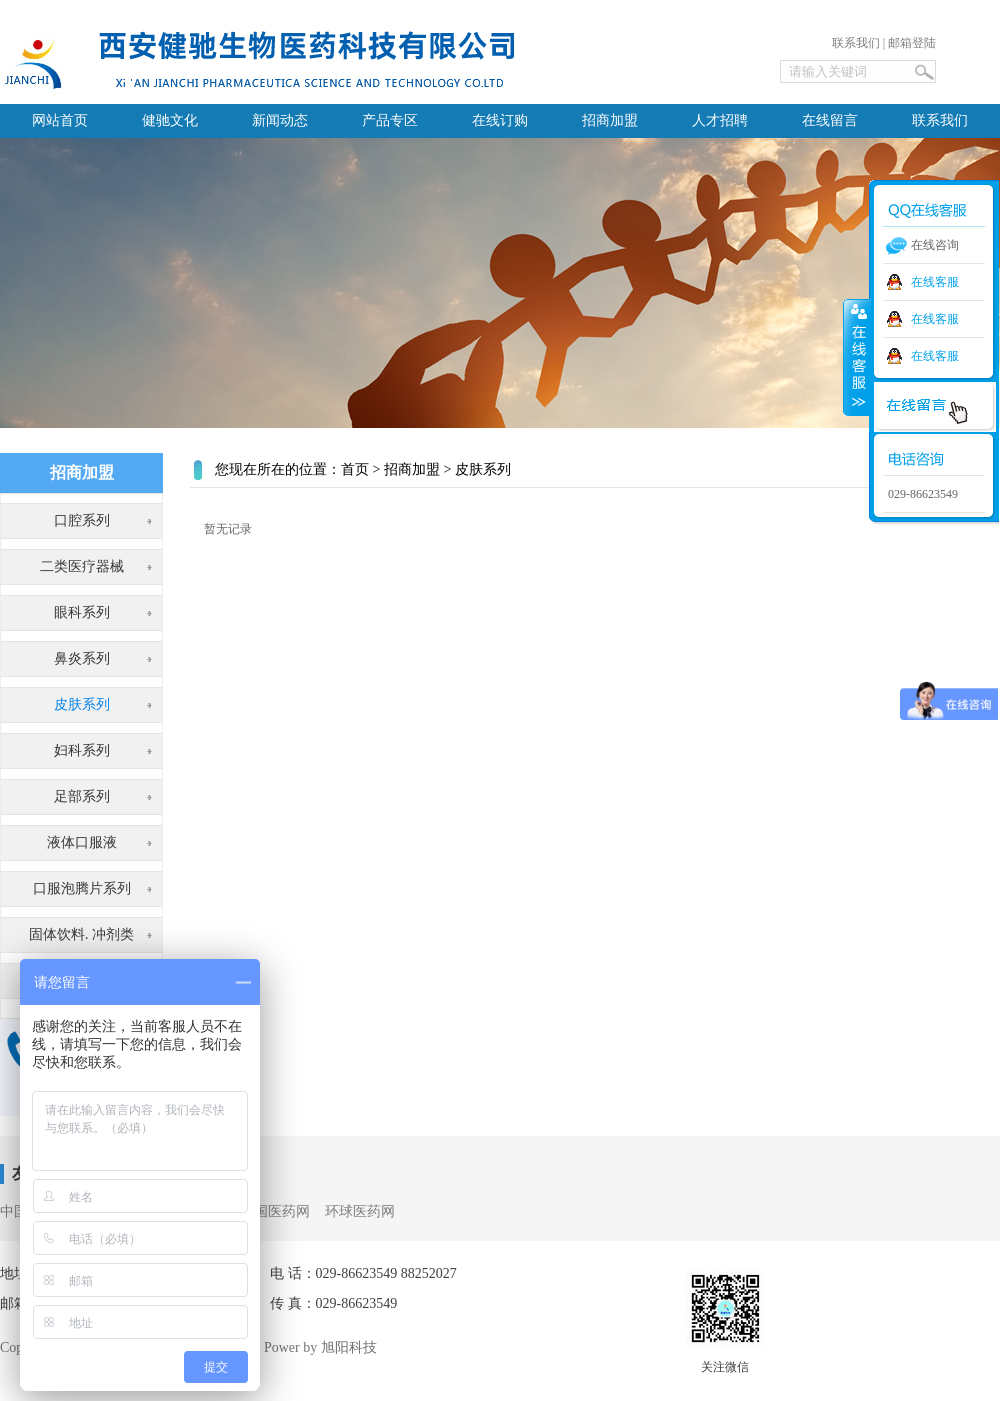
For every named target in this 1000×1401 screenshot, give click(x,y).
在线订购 (500, 120)
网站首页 (60, 120)
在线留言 (830, 120)
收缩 (857, 357)
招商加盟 (610, 120)
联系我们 (856, 43)
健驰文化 (170, 120)
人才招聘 (720, 120)
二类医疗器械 (82, 566)
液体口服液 (82, 842)
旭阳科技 (349, 1347)
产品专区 (390, 120)
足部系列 (82, 796)
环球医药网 (360, 1211)
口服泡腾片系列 (82, 888)
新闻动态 (280, 120)
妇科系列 (82, 750)
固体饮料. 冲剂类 (81, 934)
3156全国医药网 (261, 1211)
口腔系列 (82, 520)
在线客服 (935, 282)
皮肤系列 (82, 704)
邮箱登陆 (912, 43)
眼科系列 (82, 612)
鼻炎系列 (82, 658)
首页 (355, 469)
